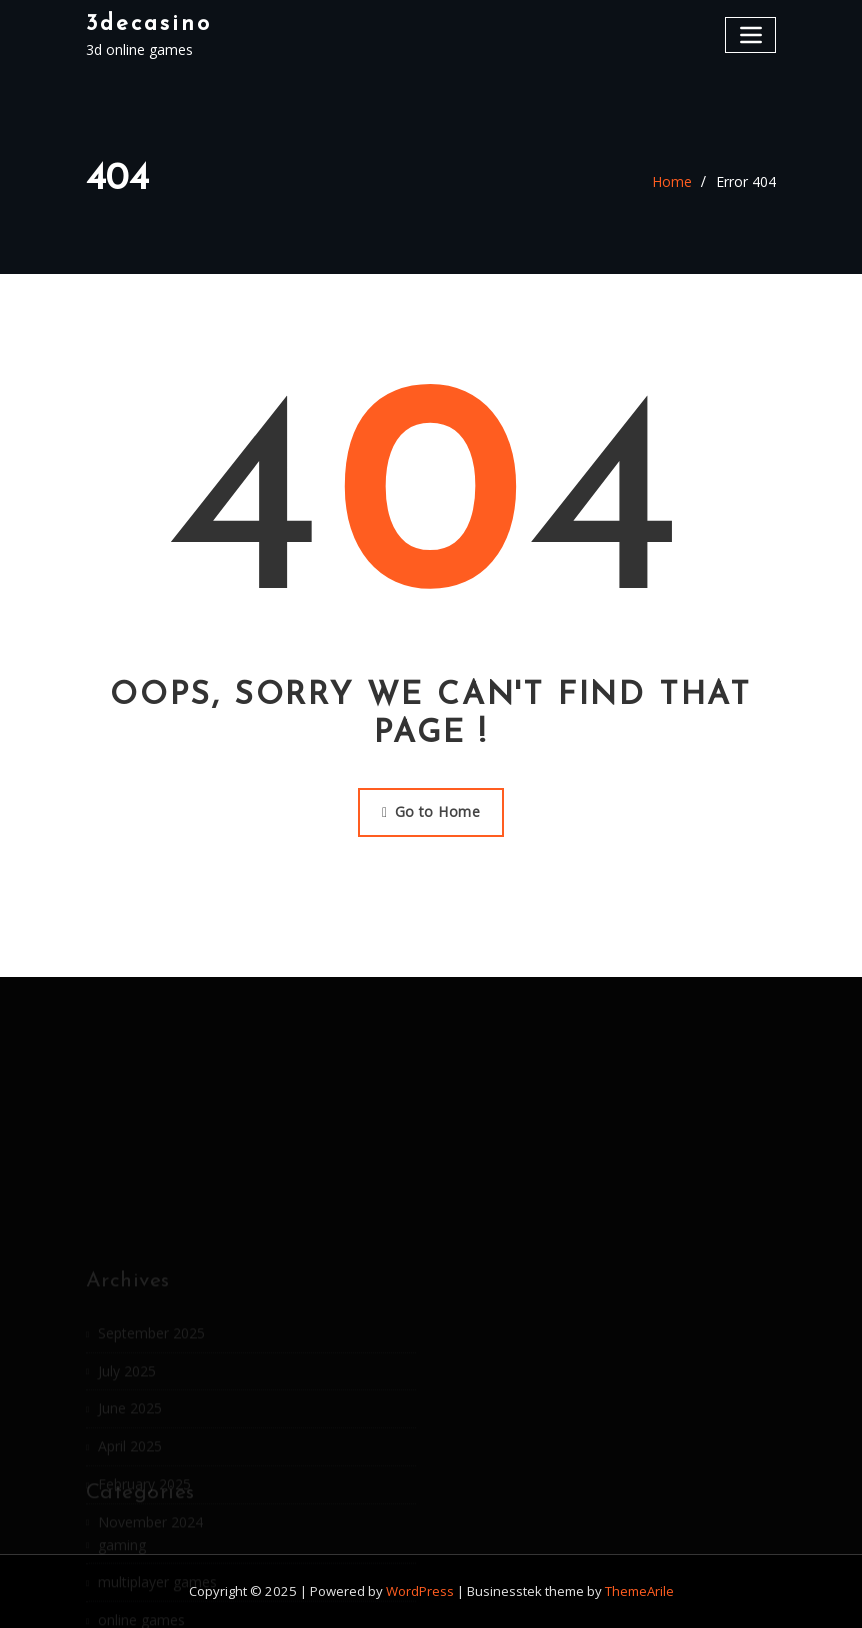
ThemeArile (639, 1591)
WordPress (420, 1591)
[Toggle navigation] (750, 34)
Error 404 (746, 181)
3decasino (149, 24)
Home (672, 181)
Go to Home (431, 811)
